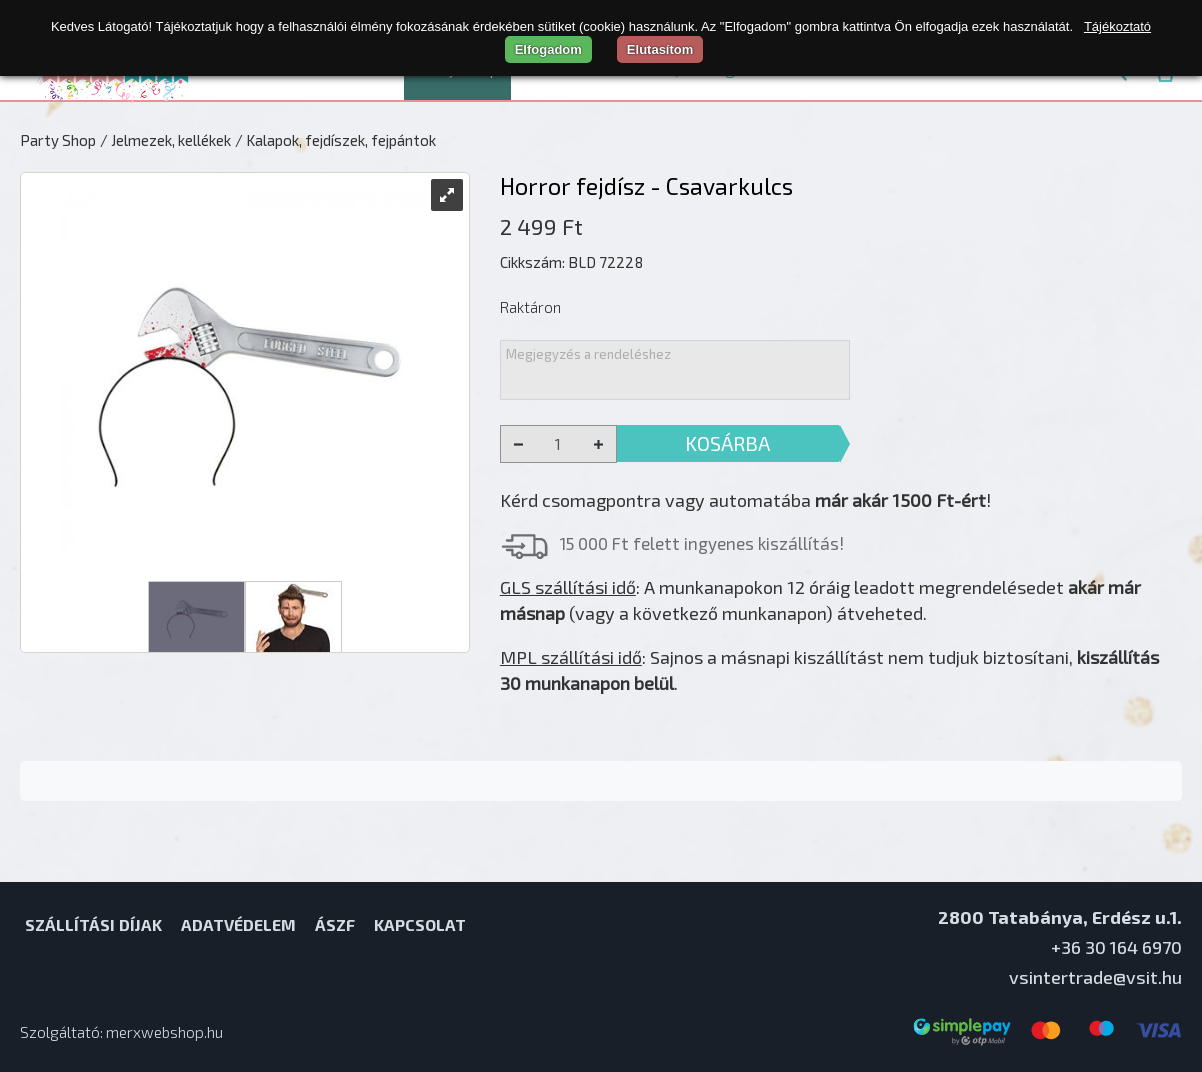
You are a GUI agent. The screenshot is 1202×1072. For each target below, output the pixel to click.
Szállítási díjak (93, 924)
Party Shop (58, 140)
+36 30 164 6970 (1116, 947)
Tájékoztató (1117, 26)
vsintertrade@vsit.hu (1095, 977)
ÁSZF (335, 924)
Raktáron (530, 307)
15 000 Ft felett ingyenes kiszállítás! (702, 543)
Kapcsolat (420, 924)
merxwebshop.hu (164, 1032)
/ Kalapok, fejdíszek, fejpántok (335, 140)
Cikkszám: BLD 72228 (571, 262)
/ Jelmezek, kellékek (165, 140)
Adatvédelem (238, 924)
